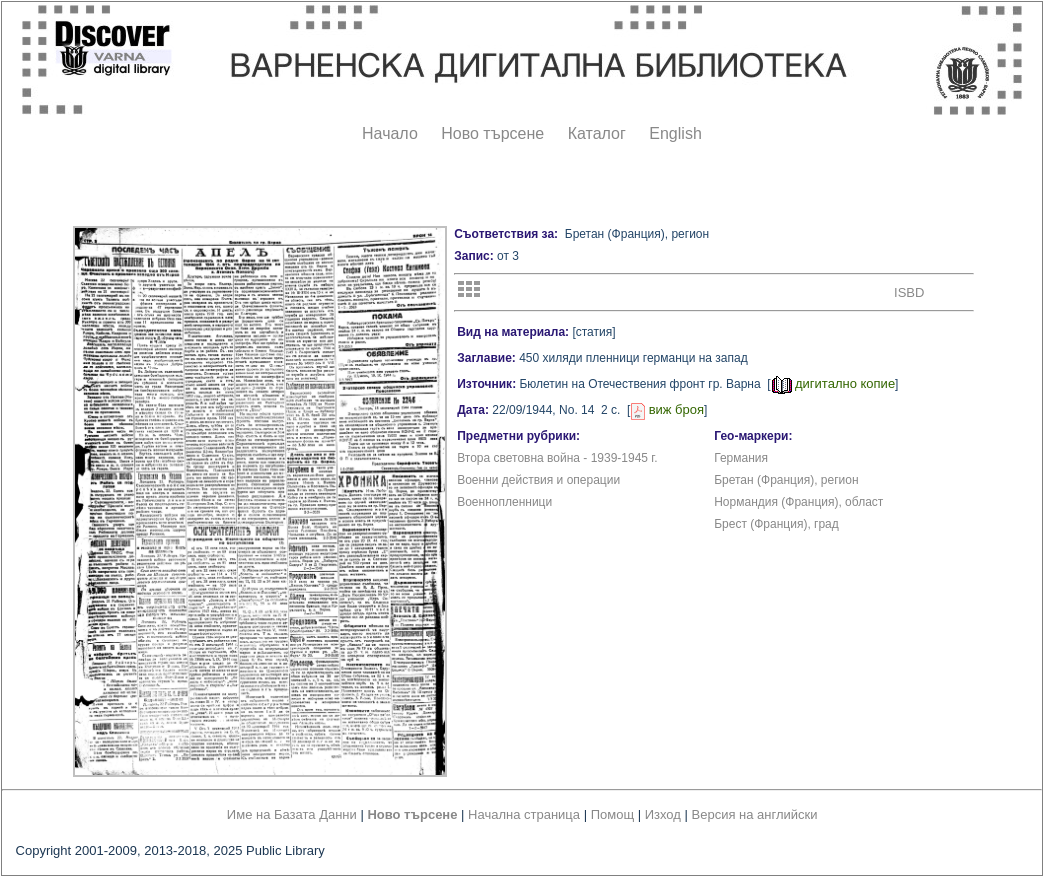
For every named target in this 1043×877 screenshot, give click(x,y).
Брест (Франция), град (776, 524)
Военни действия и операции (538, 480)
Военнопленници (504, 502)
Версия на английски (755, 814)
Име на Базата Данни (292, 814)
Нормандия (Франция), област (798, 502)
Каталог (597, 133)
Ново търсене (492, 133)
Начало (390, 133)
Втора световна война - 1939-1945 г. (557, 458)
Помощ (612, 814)
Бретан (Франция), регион (786, 480)
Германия (741, 458)
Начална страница (524, 814)
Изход (663, 814)
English (675, 133)
